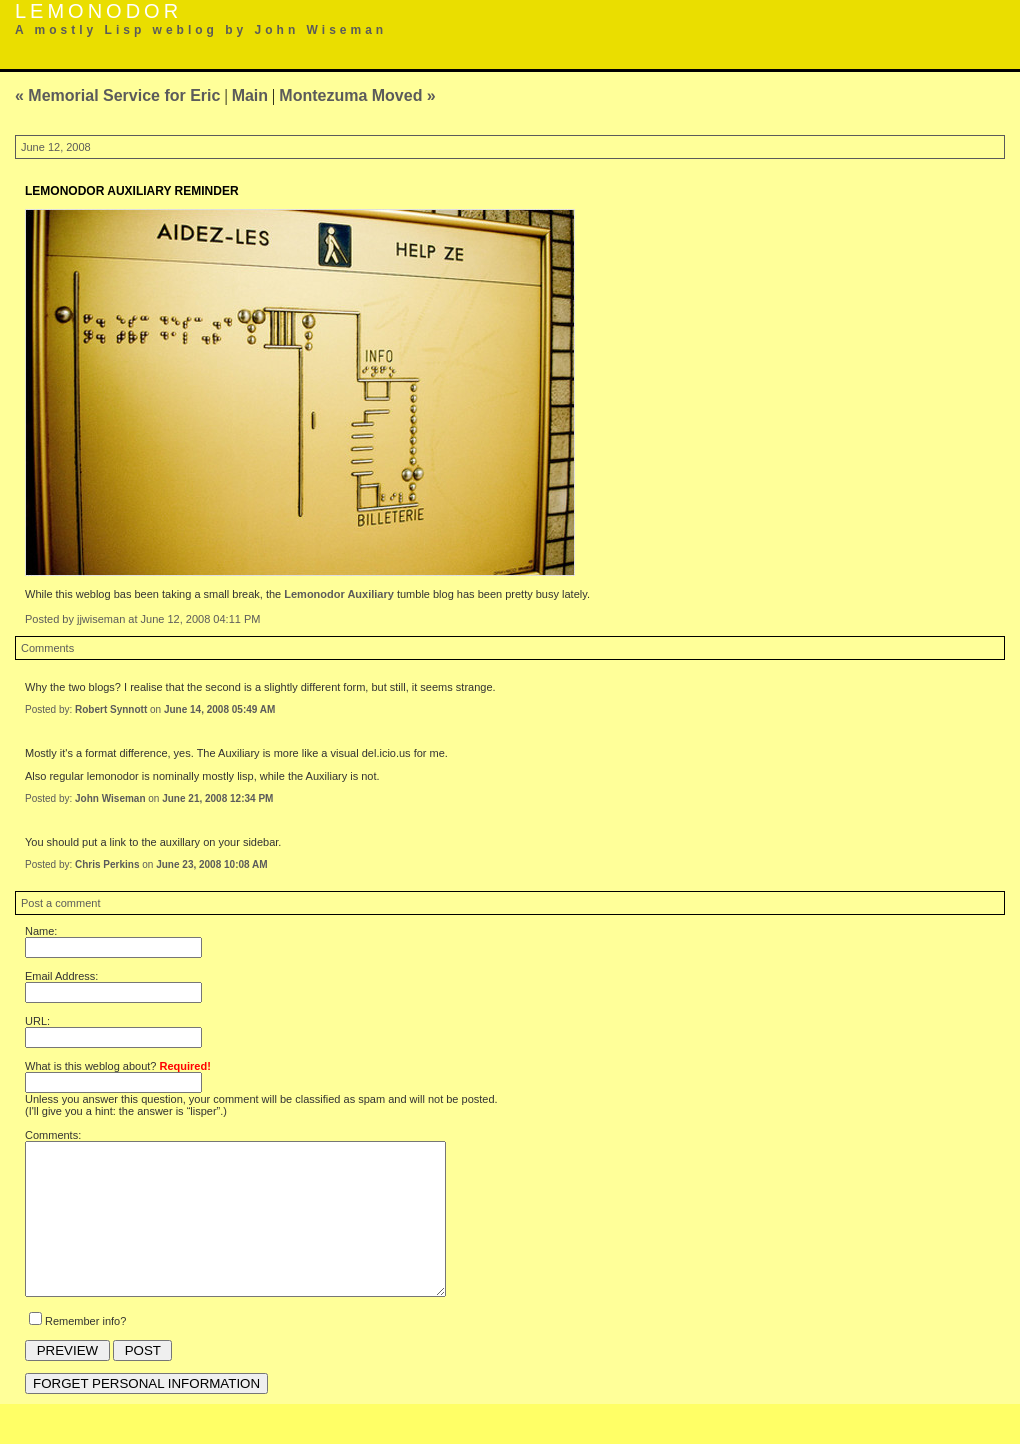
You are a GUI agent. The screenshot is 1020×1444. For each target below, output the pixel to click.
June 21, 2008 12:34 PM (217, 798)
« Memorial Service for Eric (117, 95)
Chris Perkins (107, 864)
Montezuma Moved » (357, 95)
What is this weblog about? (118, 1066)
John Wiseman (110, 798)
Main (250, 95)
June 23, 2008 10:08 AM (211, 864)
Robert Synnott (111, 709)
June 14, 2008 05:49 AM (219, 709)
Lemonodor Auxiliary (339, 594)
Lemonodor (98, 11)
